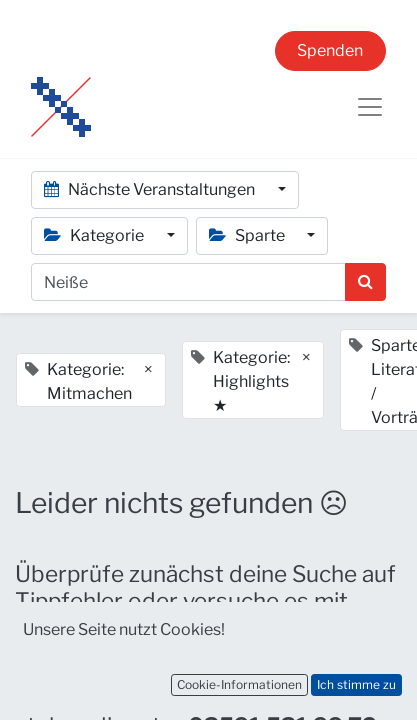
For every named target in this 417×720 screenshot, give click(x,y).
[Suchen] (365, 282)
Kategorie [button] (95, 235)
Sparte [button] (248, 235)
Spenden (330, 50)
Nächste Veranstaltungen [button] (151, 189)
